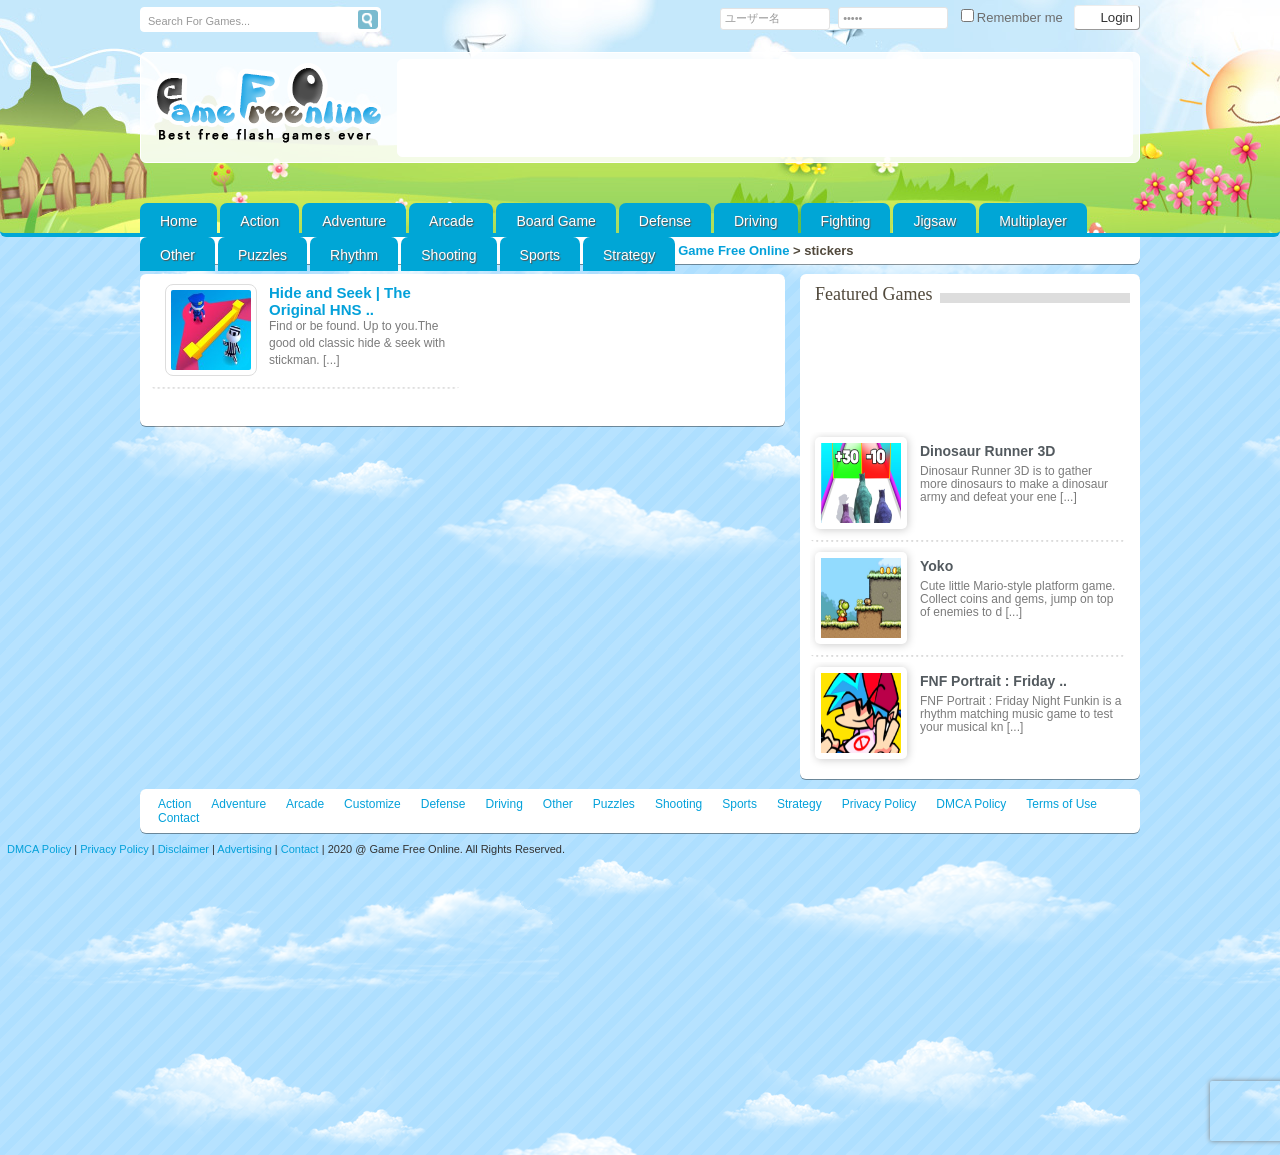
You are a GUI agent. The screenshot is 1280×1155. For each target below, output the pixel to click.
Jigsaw (934, 221)
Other (558, 804)
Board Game (555, 221)
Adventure (354, 221)
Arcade (451, 221)
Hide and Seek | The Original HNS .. (340, 301)
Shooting (448, 255)
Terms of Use (1061, 804)
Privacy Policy (879, 804)
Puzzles (262, 255)
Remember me (1014, 17)
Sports (540, 255)
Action (259, 221)
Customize (372, 804)
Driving (756, 221)
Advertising (244, 849)
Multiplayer (1033, 221)
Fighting (846, 221)
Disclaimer (183, 849)
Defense (665, 221)
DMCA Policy (971, 804)
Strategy (629, 255)
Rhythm (354, 255)
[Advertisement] (765, 108)
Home (178, 221)
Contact (178, 818)
